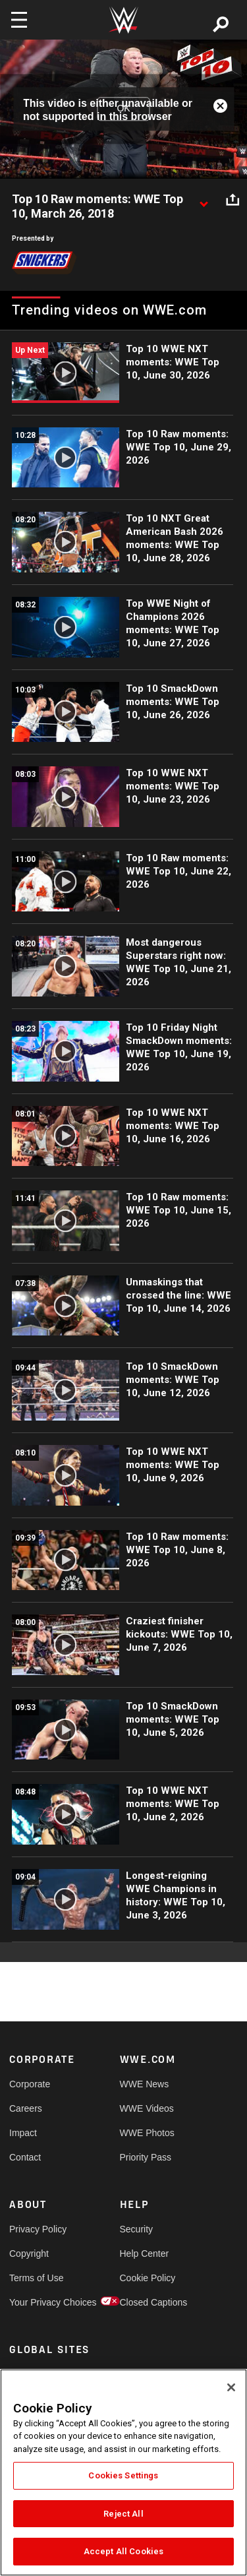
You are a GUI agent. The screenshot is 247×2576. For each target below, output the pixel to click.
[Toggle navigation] (19, 19)
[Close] (231, 2387)
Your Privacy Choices (37, 2302)
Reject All (123, 2514)
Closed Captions (147, 2302)
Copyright (29, 2253)
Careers (25, 2108)
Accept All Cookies (123, 2551)
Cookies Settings (123, 2475)
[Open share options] (232, 199)
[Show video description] (203, 199)
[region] (123, 2472)
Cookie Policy (147, 2278)
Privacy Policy (37, 2229)
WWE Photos (147, 2133)
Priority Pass (146, 2157)
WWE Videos (147, 2108)
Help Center (144, 2253)
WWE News (144, 2084)
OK (123, 109)
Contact (25, 2157)
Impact (23, 2133)
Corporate (29, 2084)
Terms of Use (36, 2278)
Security (136, 2229)
